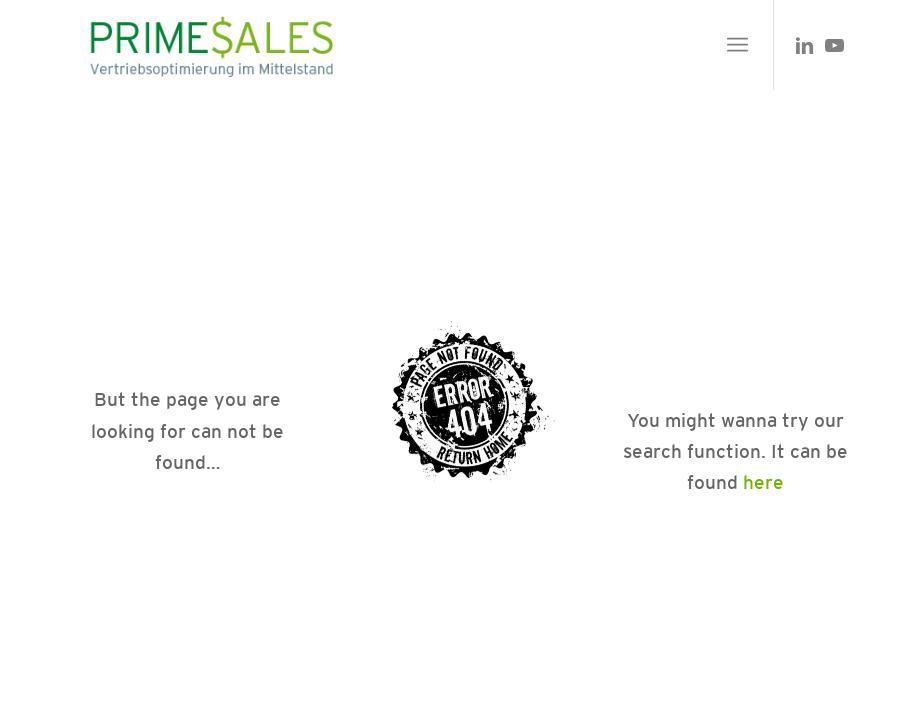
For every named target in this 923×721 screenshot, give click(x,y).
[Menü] (737, 45)
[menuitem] (737, 45)
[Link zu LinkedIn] (805, 45)
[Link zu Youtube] (835, 45)
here (763, 482)
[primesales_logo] (210, 45)
